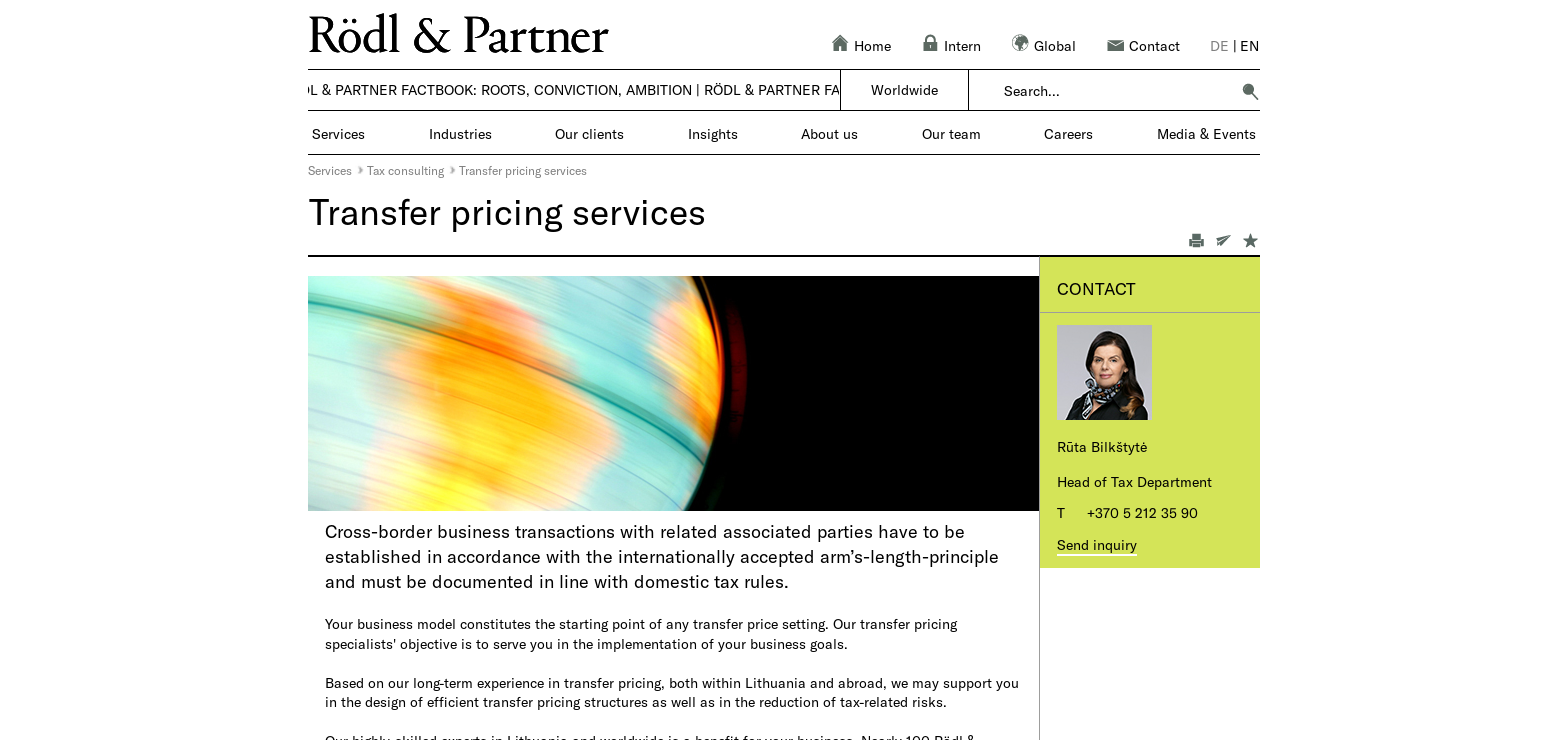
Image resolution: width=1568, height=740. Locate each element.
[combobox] (1116, 91)
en (1249, 45)
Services (330, 170)
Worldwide (904, 89)
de (1219, 45)
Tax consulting (405, 170)
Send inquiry (1097, 544)
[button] (1250, 91)
